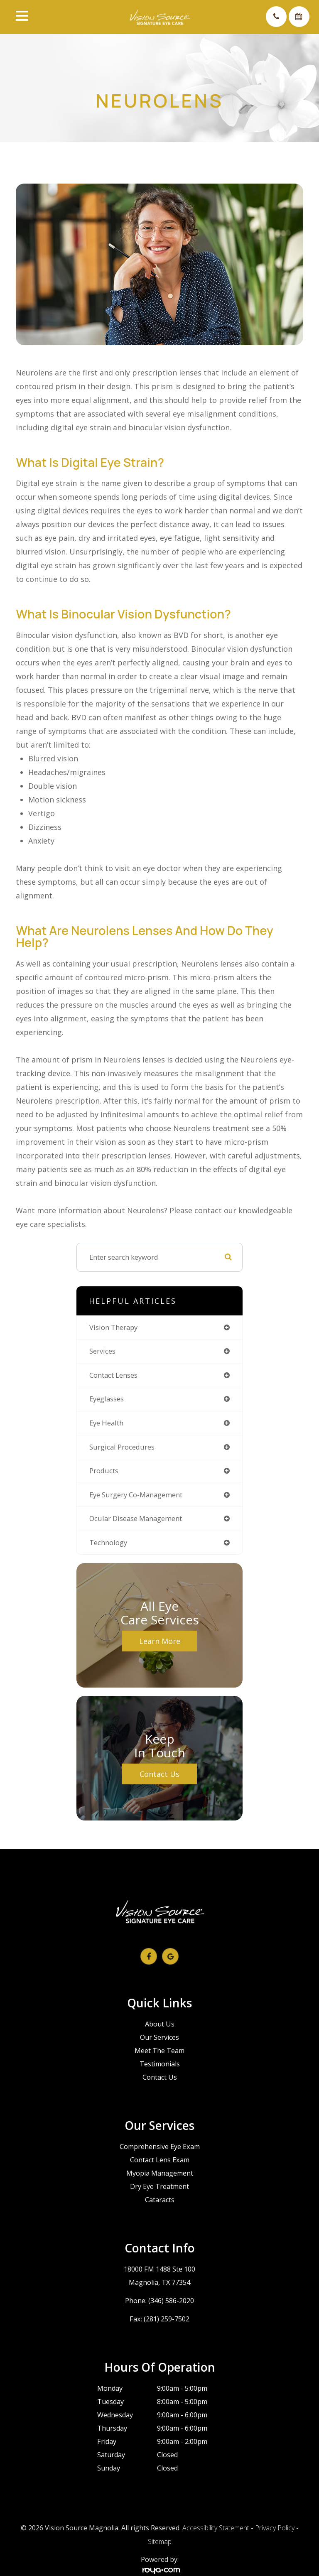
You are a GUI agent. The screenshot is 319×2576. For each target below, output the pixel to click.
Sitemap (160, 2541)
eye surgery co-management (135, 1494)
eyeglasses (106, 1398)
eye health (106, 1423)
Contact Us (159, 1774)
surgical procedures (122, 1447)
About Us (159, 2024)
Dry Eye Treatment (159, 2186)
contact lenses (113, 1375)
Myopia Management (159, 2173)
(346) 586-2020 (171, 2300)
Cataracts (159, 2199)
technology (108, 1542)
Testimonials (160, 2063)
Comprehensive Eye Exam (160, 2146)
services (102, 1351)
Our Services (159, 2037)
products (103, 1470)
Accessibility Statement (215, 2527)
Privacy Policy (274, 2527)
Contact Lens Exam (159, 2159)
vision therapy (113, 1327)
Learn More (159, 1641)
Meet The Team (159, 2050)
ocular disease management (135, 1518)
